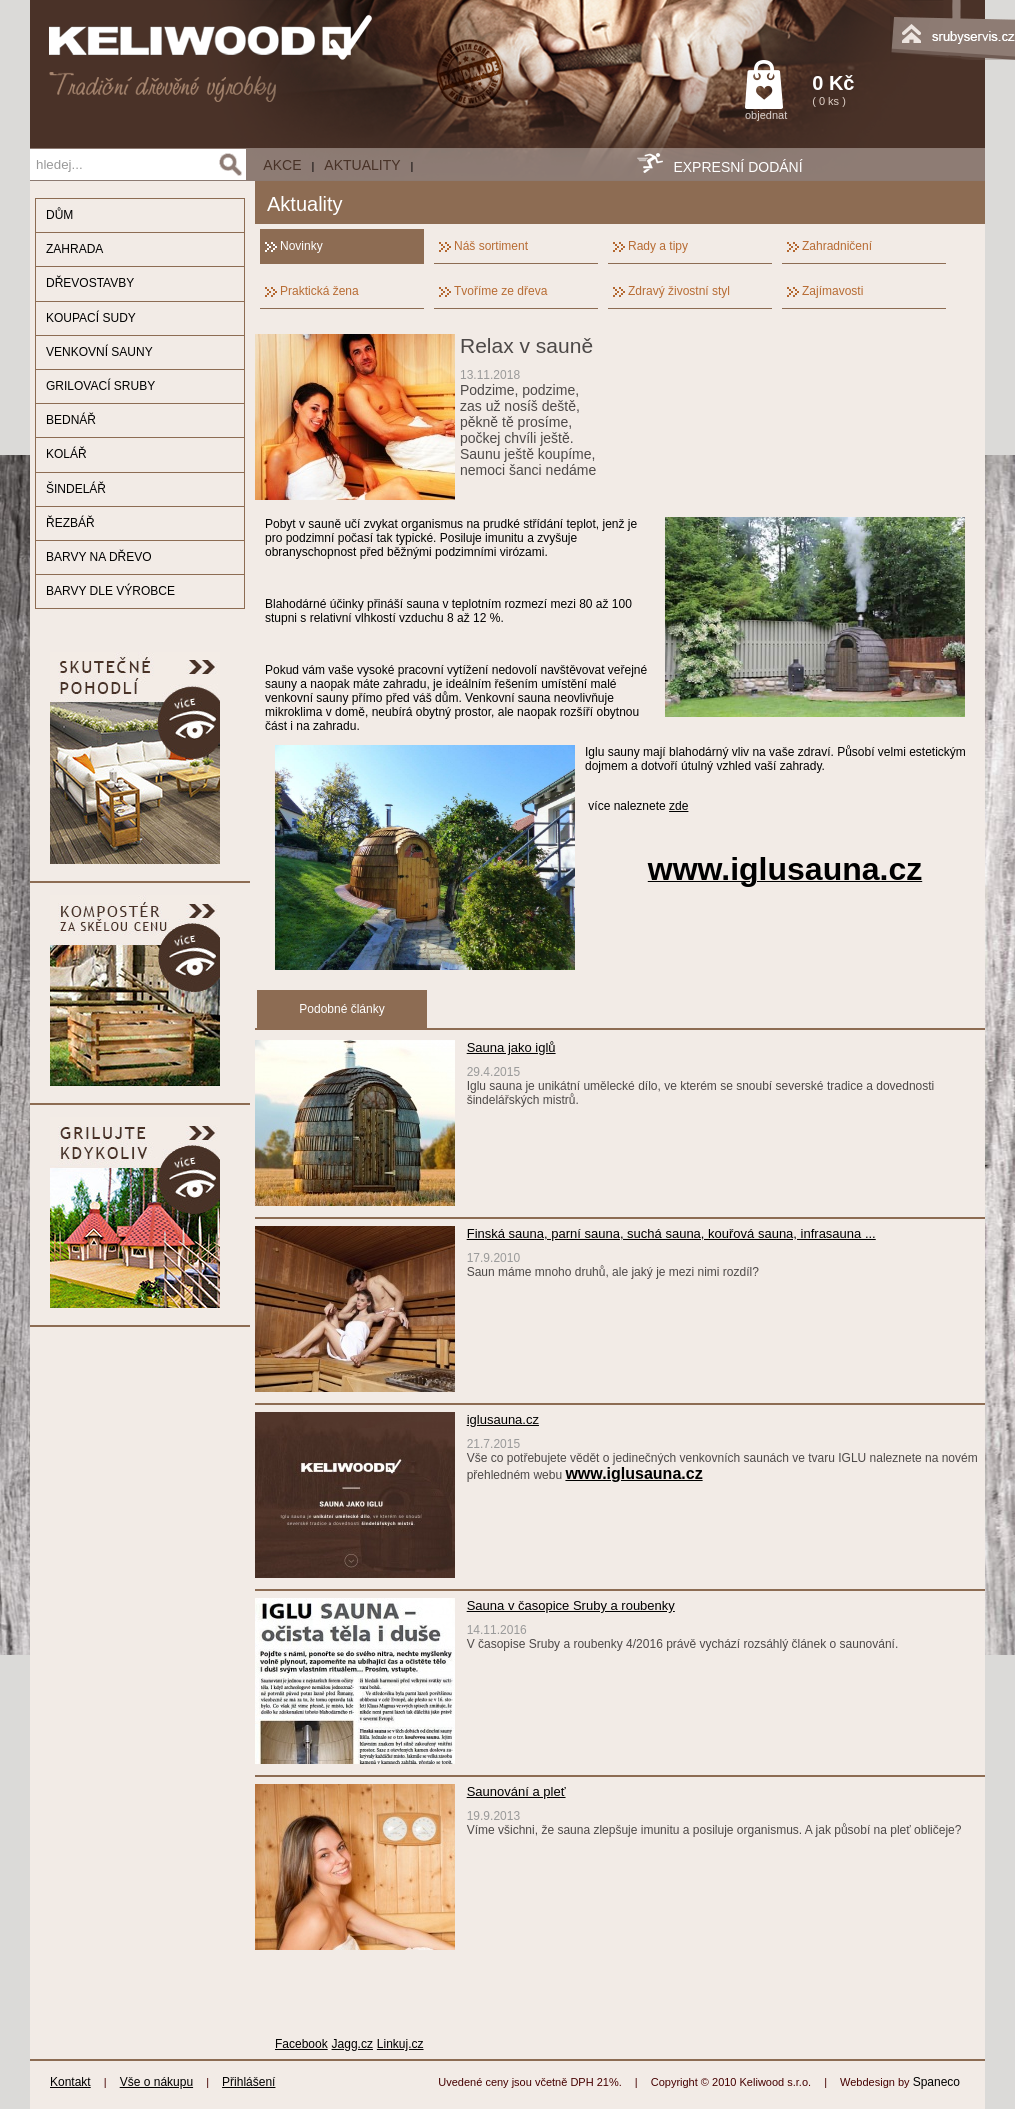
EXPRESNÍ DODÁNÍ (737, 167)
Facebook (301, 2044)
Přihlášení (248, 2082)
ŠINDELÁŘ (76, 489)
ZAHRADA (74, 249)
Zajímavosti (832, 291)
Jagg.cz (352, 2044)
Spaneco (936, 2082)
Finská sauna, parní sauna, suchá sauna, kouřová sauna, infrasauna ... (671, 1233)
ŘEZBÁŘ (70, 523)
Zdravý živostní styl (679, 291)
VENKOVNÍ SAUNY (99, 352)
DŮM (59, 215)
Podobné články (341, 1009)
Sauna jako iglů (511, 1047)
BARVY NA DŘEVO (99, 557)
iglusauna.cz (503, 1419)
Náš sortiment (491, 246)
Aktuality (362, 165)
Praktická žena (319, 291)
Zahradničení (837, 246)
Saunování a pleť (516, 1791)
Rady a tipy (658, 246)
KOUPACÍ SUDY (91, 318)
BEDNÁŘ (71, 420)
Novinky (301, 246)
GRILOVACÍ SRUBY (100, 386)
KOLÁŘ (66, 454)
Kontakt (70, 2082)
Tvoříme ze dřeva (500, 291)
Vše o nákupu (156, 2082)
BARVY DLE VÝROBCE (110, 591)
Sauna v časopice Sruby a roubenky (571, 1605)
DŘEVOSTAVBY (90, 283)
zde (678, 806)
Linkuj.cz (400, 2044)
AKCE (282, 165)
